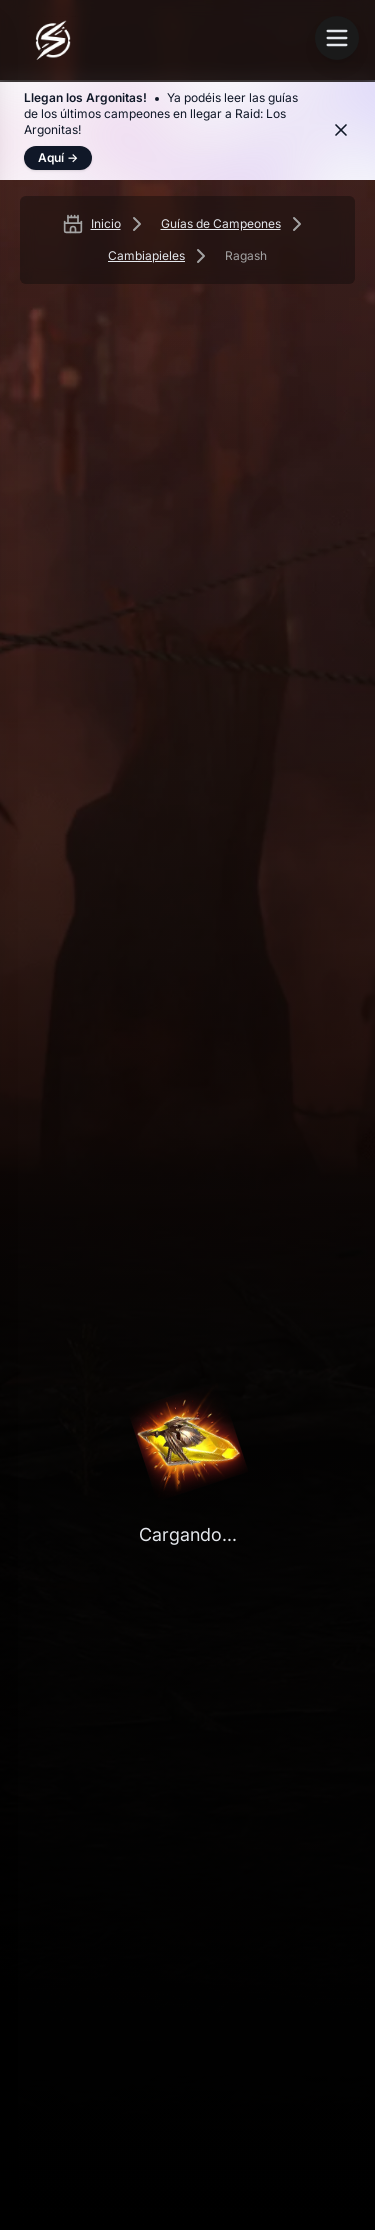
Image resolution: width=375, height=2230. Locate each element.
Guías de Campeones (221, 223)
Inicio (106, 223)
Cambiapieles (146, 255)
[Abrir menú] (337, 38)
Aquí (58, 157)
